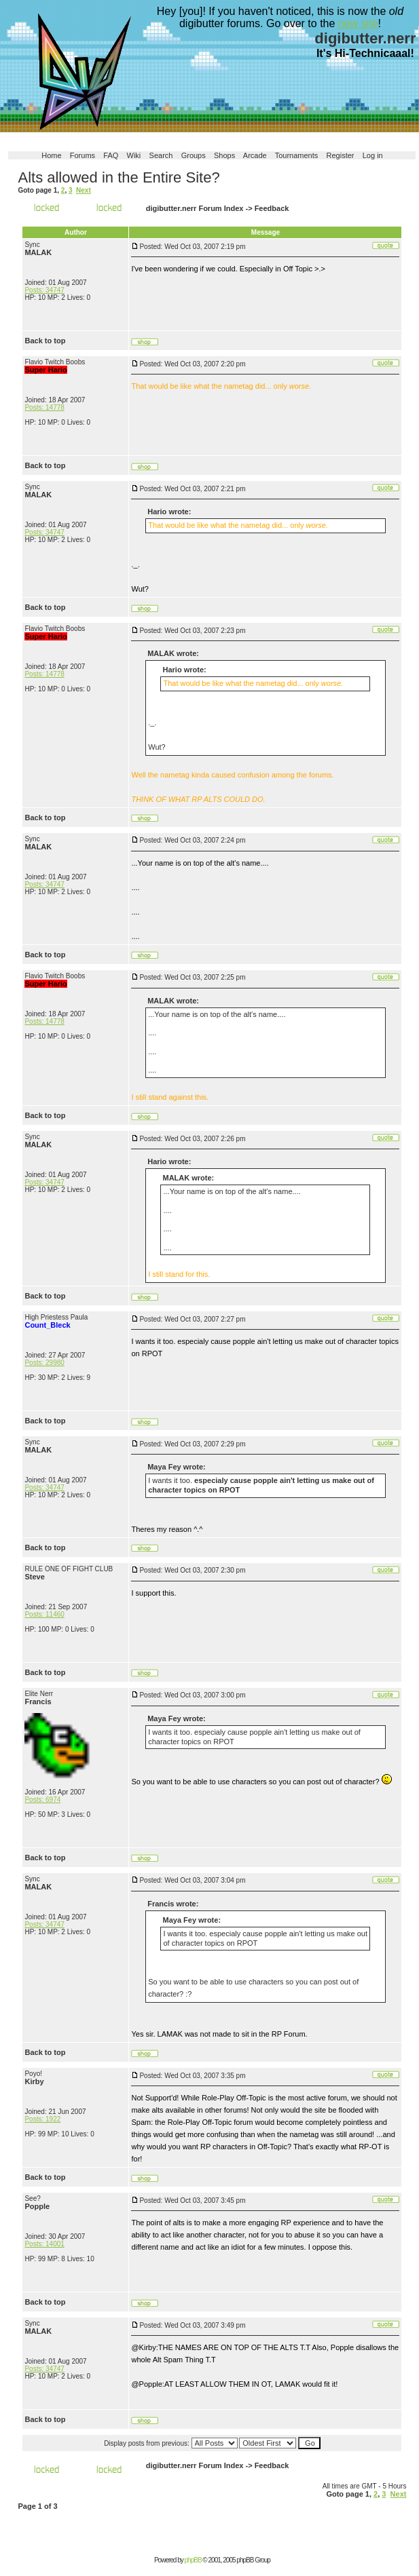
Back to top (44, 341)
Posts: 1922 (42, 2119)
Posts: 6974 (42, 1799)
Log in (373, 155)
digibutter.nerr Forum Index (195, 208)
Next (83, 190)
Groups (193, 155)
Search (161, 155)
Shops (224, 155)
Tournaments (296, 155)
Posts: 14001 (44, 2244)
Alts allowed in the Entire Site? (118, 177)
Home (51, 155)
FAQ (110, 155)
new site (358, 23)
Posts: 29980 (44, 1362)
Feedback (272, 208)
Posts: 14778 (44, 407)
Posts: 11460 (44, 1614)
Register (340, 155)
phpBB (193, 2560)
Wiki (134, 155)
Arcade (255, 155)
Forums (82, 155)
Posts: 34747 (44, 290)
